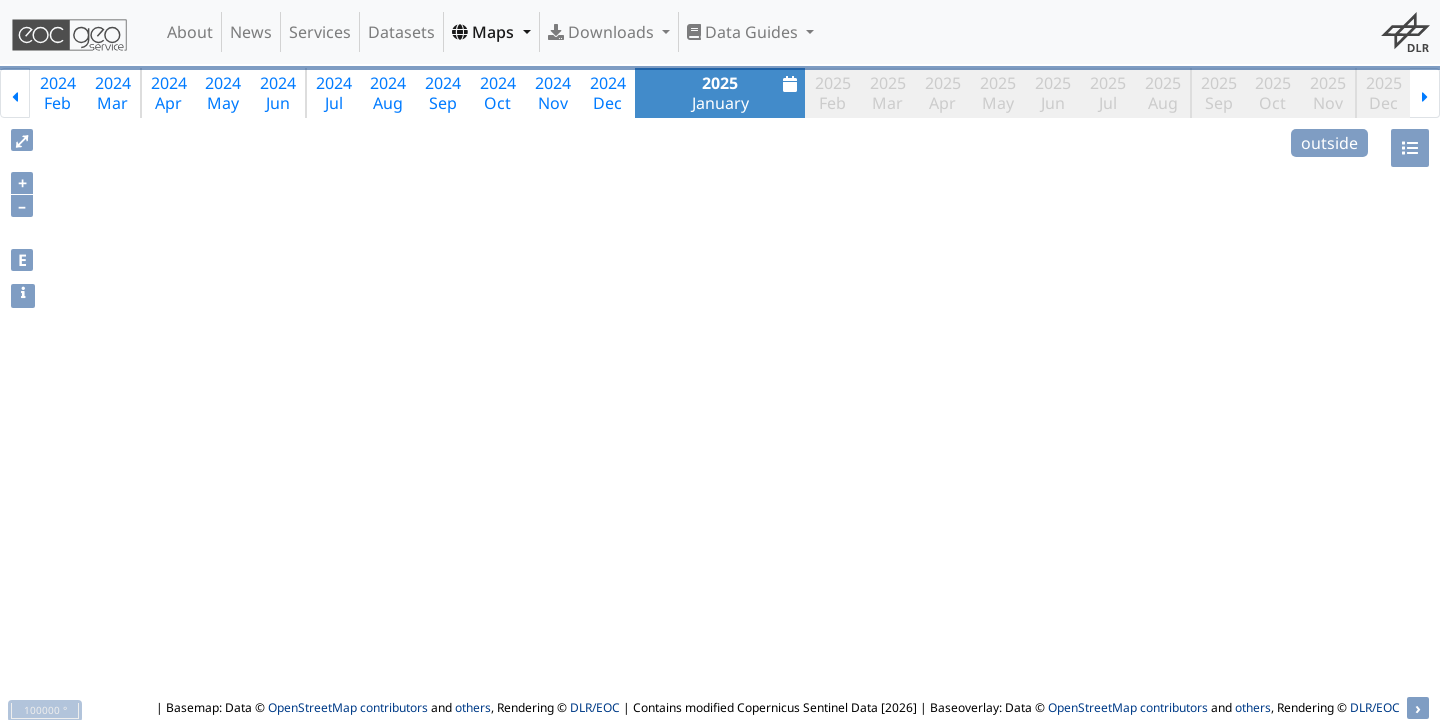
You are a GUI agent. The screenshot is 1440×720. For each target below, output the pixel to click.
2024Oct (498, 93)
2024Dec (608, 93)
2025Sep (1219, 93)
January (747, 93)
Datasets (401, 32)
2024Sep (443, 93)
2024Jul (334, 93)
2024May (223, 93)
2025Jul (1108, 93)
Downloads (603, 32)
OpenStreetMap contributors (348, 707)
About (190, 32)
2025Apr (943, 93)
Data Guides (744, 32)
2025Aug (1163, 93)
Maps (485, 32)
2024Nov (553, 93)
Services (320, 32)
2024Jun (278, 93)
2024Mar (113, 93)
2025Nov (1328, 93)
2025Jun (1053, 93)
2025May (998, 93)
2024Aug (388, 93)
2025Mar (888, 93)
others (473, 707)
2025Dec (1384, 93)
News (251, 32)
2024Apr (169, 93)
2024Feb (58, 93)
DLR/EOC (595, 707)
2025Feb (833, 93)
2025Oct (1273, 93)
